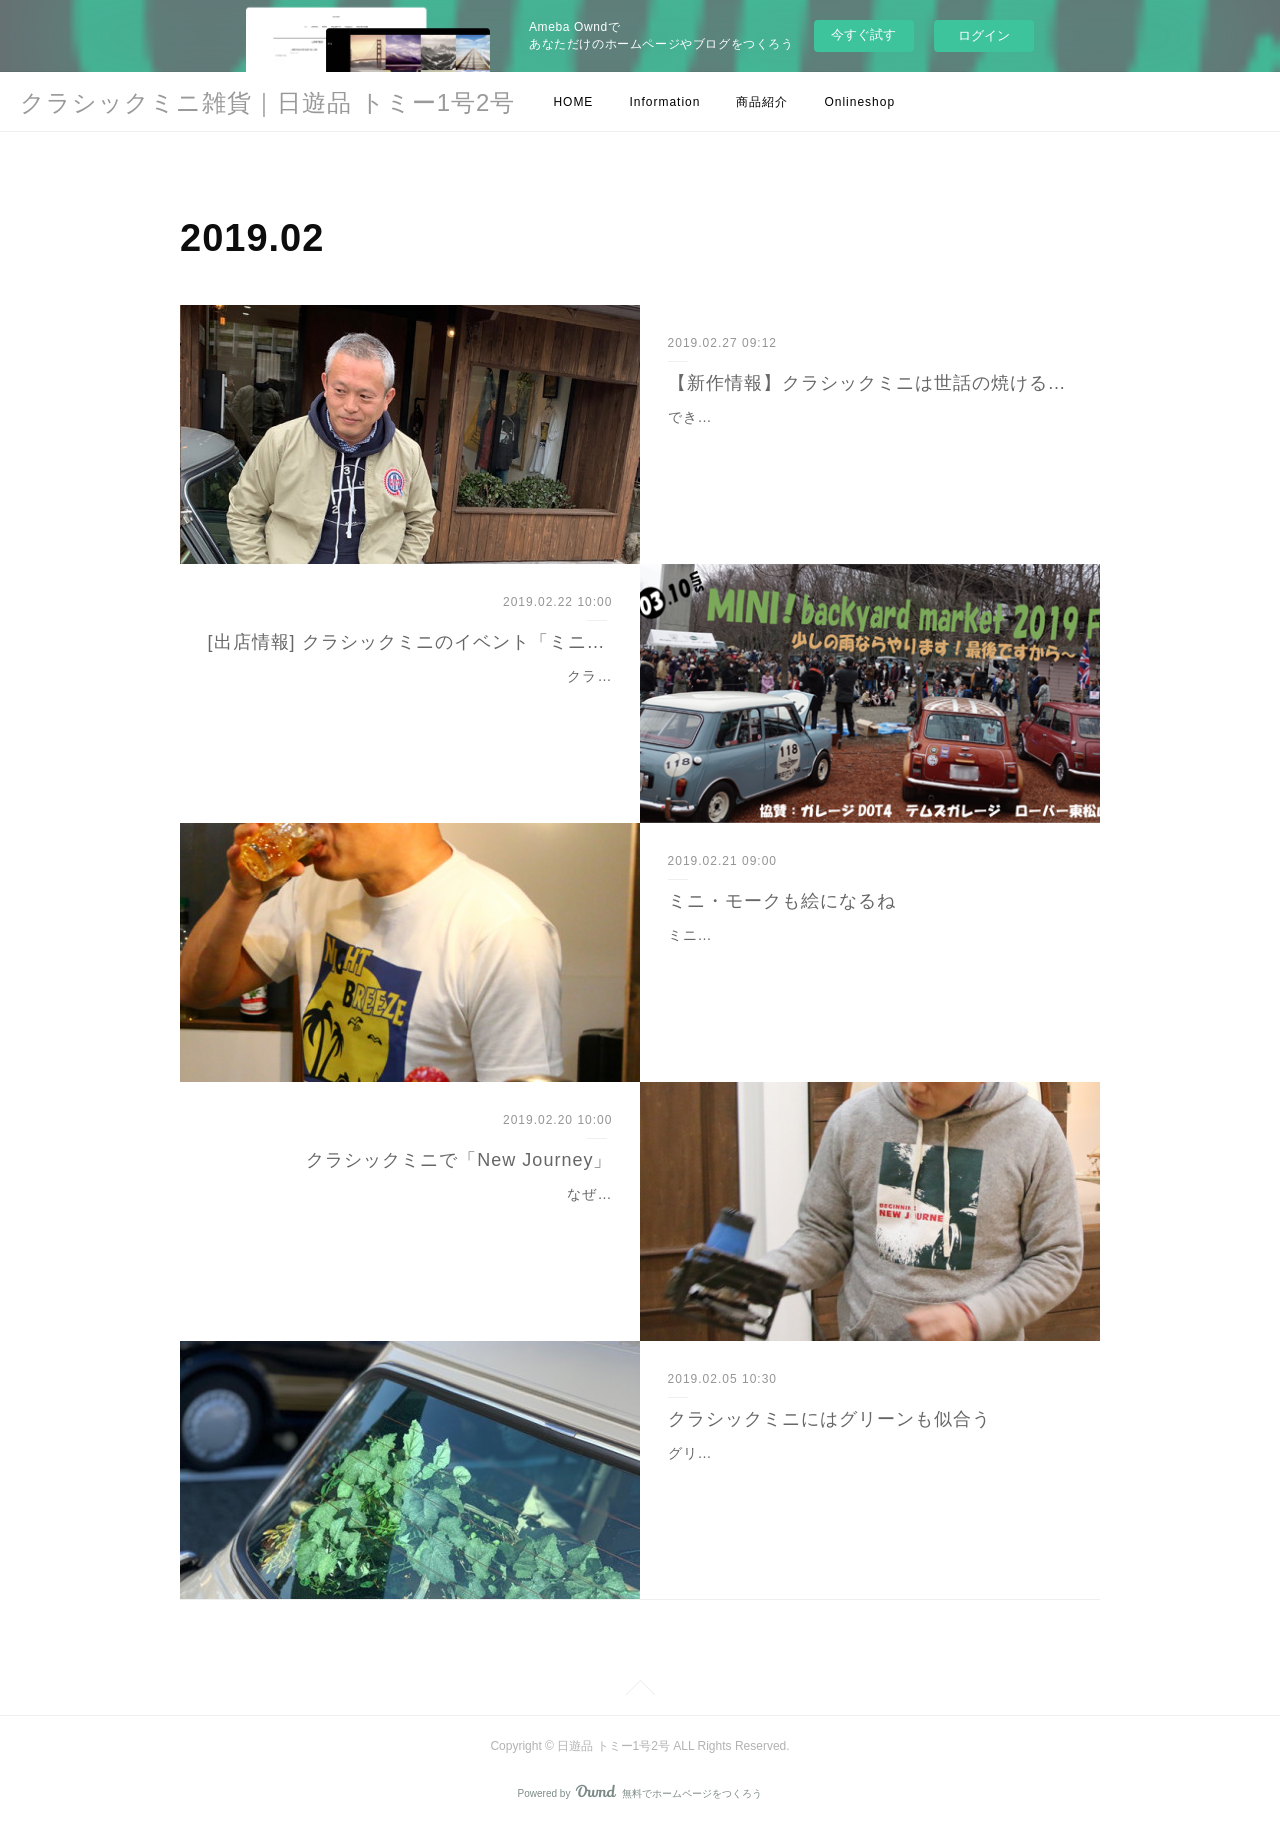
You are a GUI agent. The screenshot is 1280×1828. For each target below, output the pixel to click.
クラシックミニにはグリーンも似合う (829, 1419)
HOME (573, 102)
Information (664, 102)
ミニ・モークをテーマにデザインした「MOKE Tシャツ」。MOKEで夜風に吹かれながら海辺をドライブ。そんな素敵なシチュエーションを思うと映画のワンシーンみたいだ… (870, 960)
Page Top (640, 1691)
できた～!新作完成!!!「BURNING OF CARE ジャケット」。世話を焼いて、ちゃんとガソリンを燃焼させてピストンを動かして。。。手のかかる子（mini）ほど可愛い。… (870, 442)
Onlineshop (859, 102)
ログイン (984, 35)
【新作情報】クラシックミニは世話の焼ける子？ (870, 383)
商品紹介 (762, 102)
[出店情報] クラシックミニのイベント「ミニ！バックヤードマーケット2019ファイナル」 (410, 642)
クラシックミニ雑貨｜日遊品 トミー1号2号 (267, 102)
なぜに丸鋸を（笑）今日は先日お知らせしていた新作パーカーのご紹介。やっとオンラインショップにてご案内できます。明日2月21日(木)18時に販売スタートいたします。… (412, 1219)
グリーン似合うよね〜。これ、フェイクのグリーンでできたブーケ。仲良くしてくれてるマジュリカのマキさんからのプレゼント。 (863, 1478)
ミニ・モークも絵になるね (782, 901)
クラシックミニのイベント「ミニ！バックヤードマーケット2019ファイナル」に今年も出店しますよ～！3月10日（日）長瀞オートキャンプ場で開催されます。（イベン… (417, 701)
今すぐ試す (863, 34)
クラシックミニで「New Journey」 (459, 1160)
